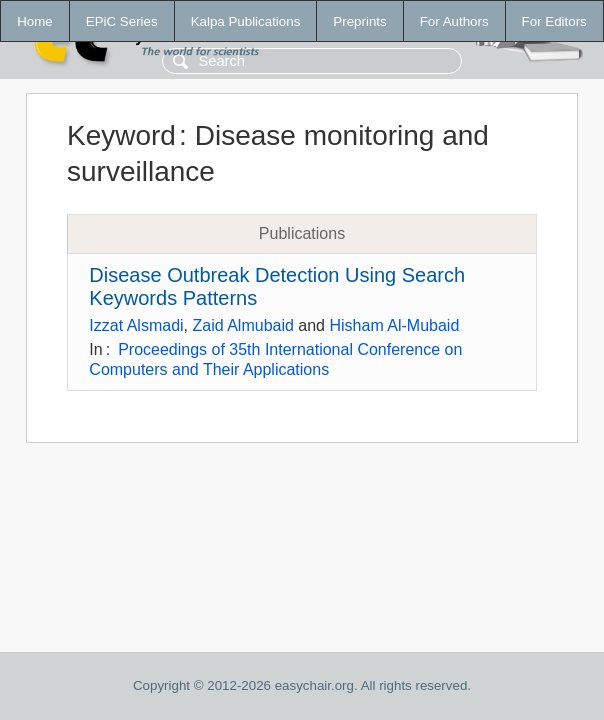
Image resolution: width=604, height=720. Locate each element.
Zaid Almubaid (242, 325)
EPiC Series (122, 21)
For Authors (454, 21)
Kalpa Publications (246, 21)
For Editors (554, 21)
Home (35, 21)
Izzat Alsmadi (136, 325)
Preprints (359, 21)
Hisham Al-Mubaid (394, 325)
